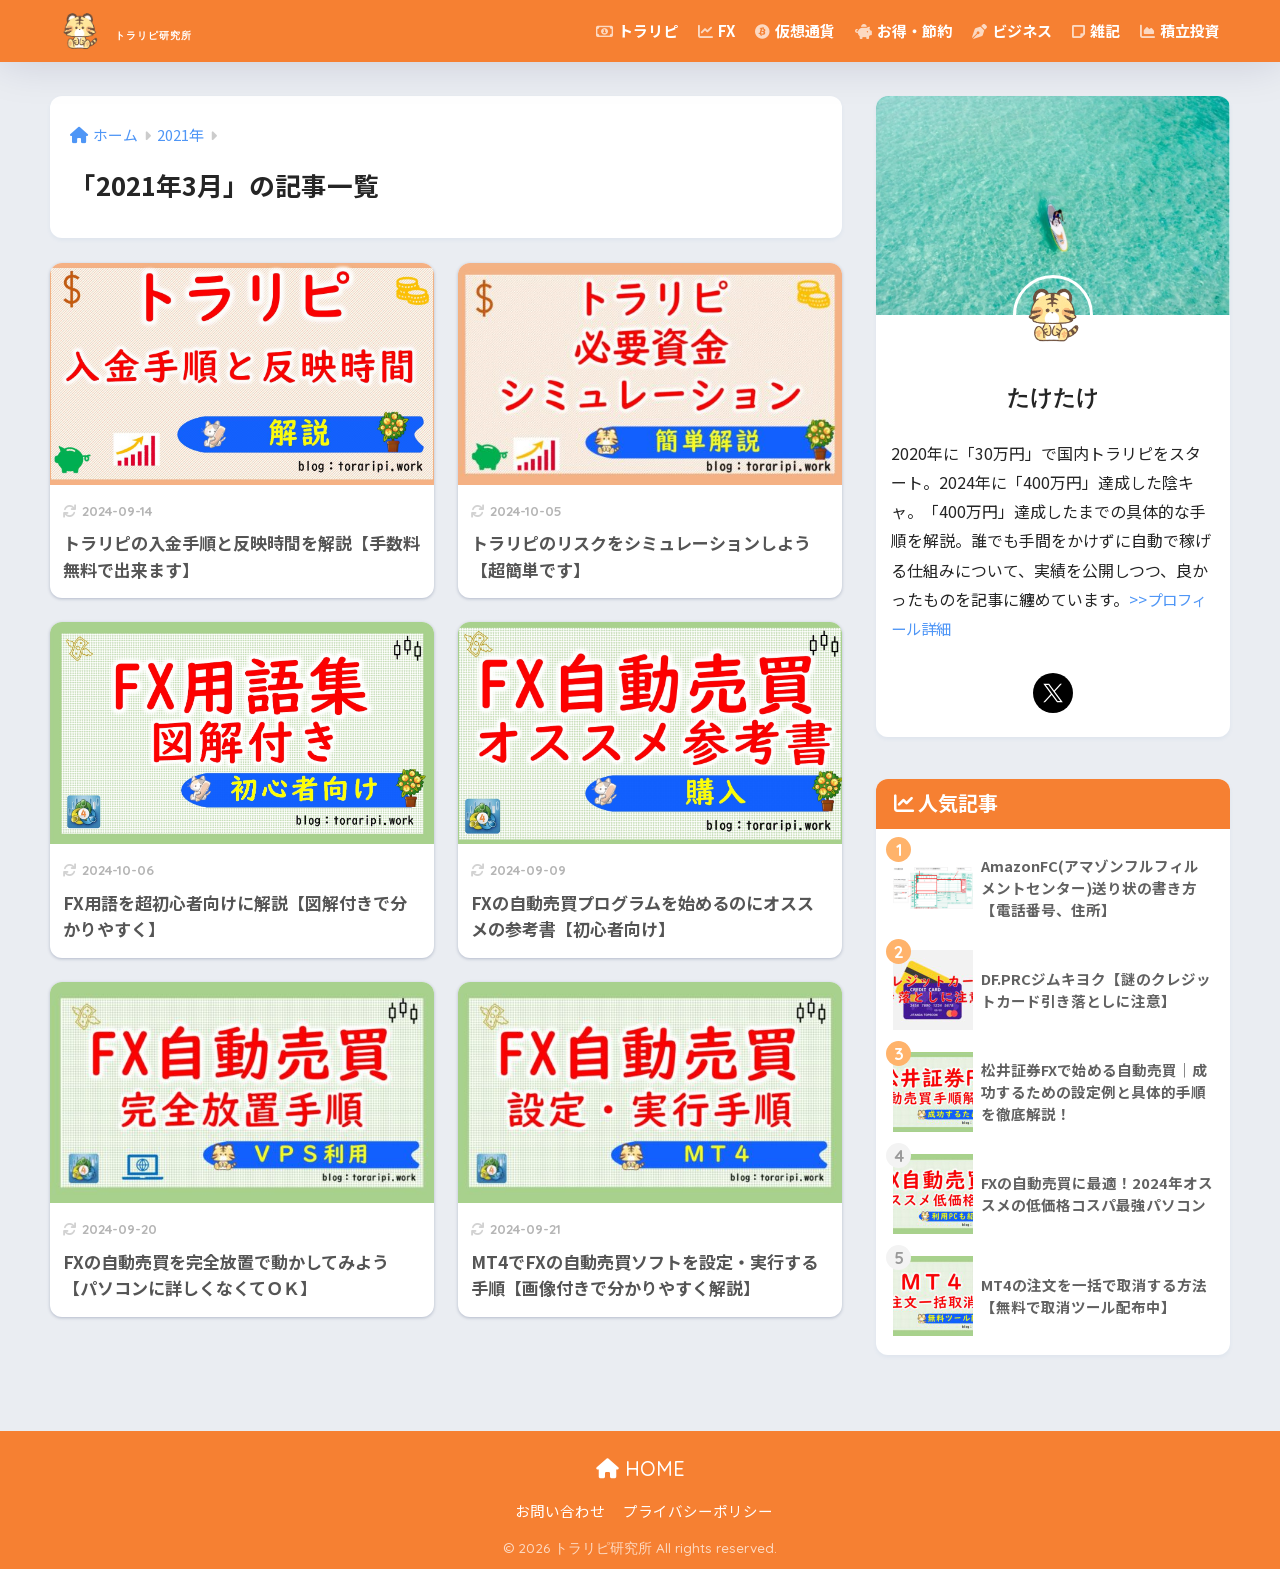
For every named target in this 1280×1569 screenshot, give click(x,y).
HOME (640, 1468)
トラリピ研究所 (172, 30)
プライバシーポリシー (698, 1510)
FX (716, 30)
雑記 (1096, 30)
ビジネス (1012, 30)
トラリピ (637, 30)
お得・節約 (903, 30)
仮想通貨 (795, 30)
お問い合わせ (560, 1510)
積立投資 (1180, 30)
